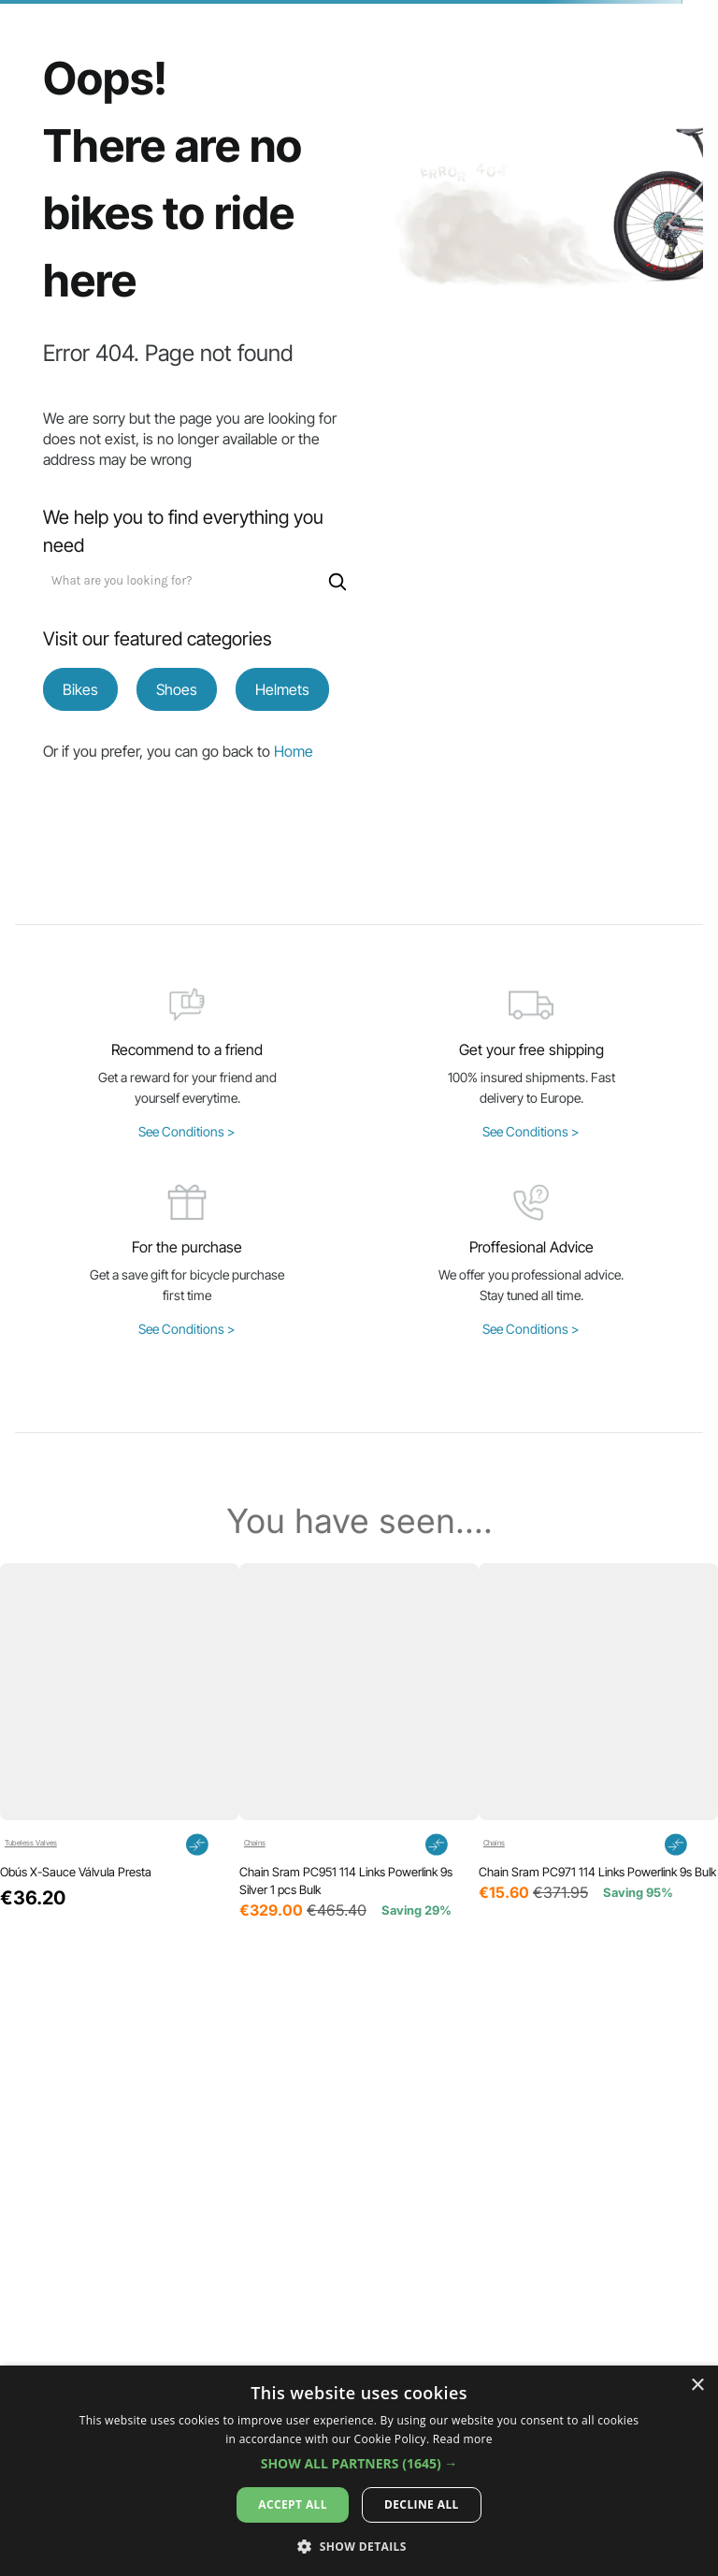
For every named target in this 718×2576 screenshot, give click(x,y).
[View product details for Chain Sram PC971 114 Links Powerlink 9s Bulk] (598, 1743)
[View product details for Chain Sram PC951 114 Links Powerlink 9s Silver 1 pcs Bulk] (359, 1743)
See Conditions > (187, 1131)
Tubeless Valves (31, 1843)
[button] (304, 1973)
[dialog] (359, 2471)
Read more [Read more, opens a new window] (463, 2439)
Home (293, 751)
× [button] (697, 2386)
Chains (255, 1843)
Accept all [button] (292, 2504)
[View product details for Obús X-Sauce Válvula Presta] (119, 1743)
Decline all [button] (421, 2504)
